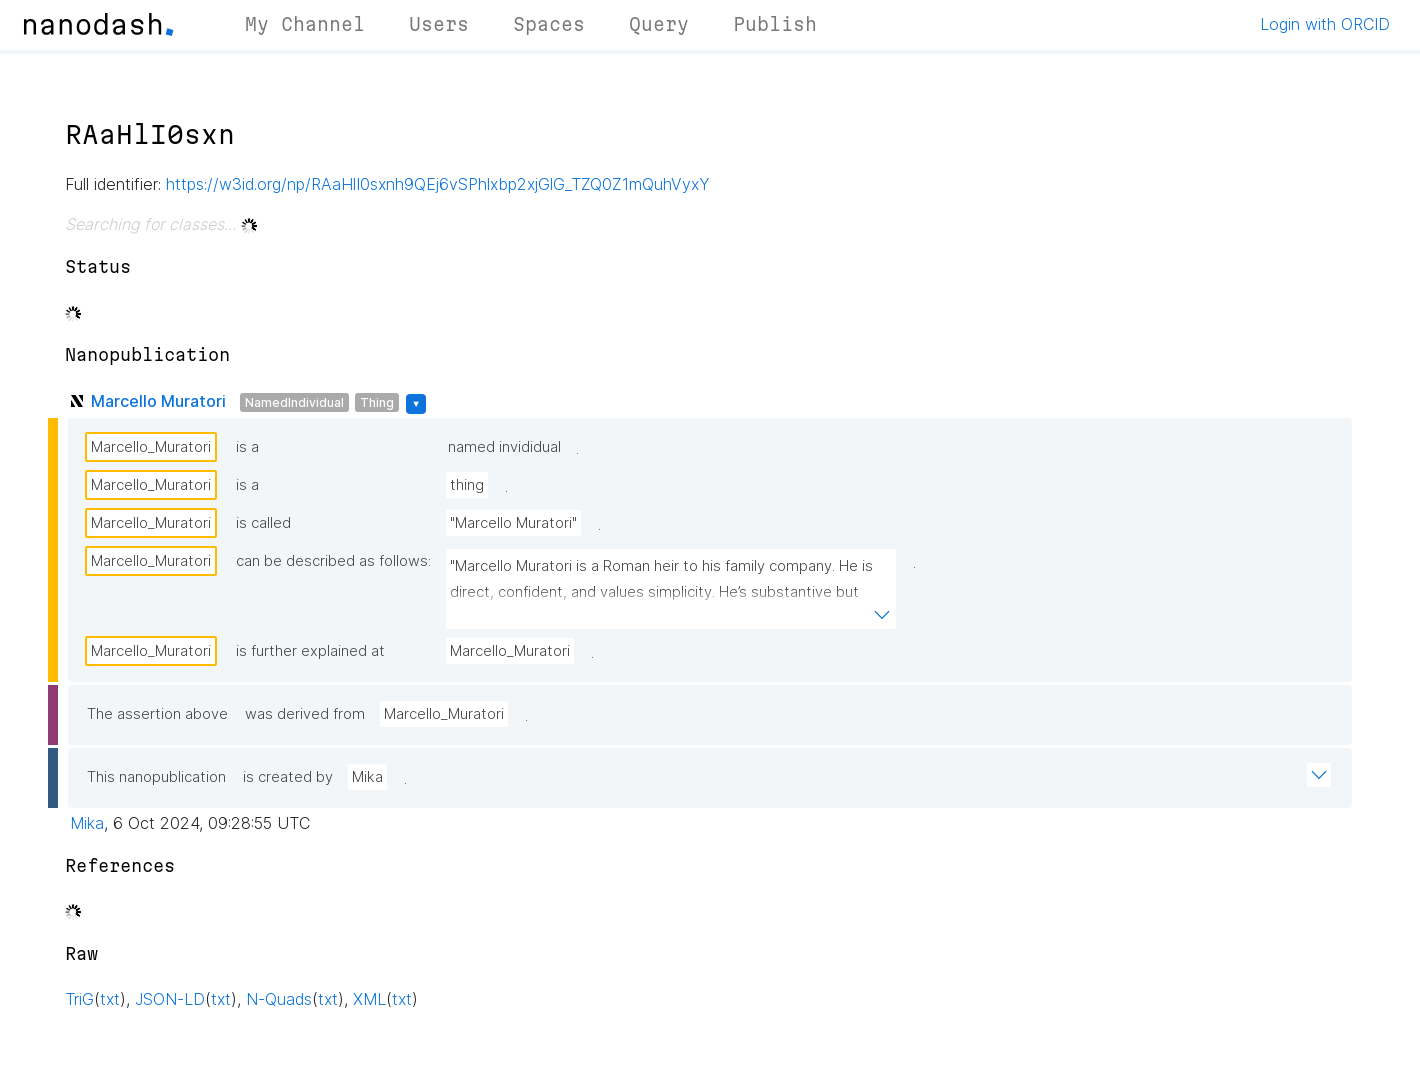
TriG (79, 999)
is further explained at (310, 651)
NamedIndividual (294, 402)
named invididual (504, 447)
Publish (775, 24)
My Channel (305, 24)
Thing (377, 402)
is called (263, 523)
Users (439, 24)
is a (247, 447)
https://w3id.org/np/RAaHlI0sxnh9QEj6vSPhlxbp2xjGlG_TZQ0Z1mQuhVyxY (438, 184)
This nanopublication (156, 777)
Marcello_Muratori (151, 447)
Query (659, 24)
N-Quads (279, 999)
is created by (288, 777)
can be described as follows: (333, 561)
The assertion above (157, 714)
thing (467, 485)
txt (110, 999)
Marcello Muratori (158, 401)
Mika (367, 777)
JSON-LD (170, 999)
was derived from (305, 714)
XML (369, 999)
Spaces (549, 24)
